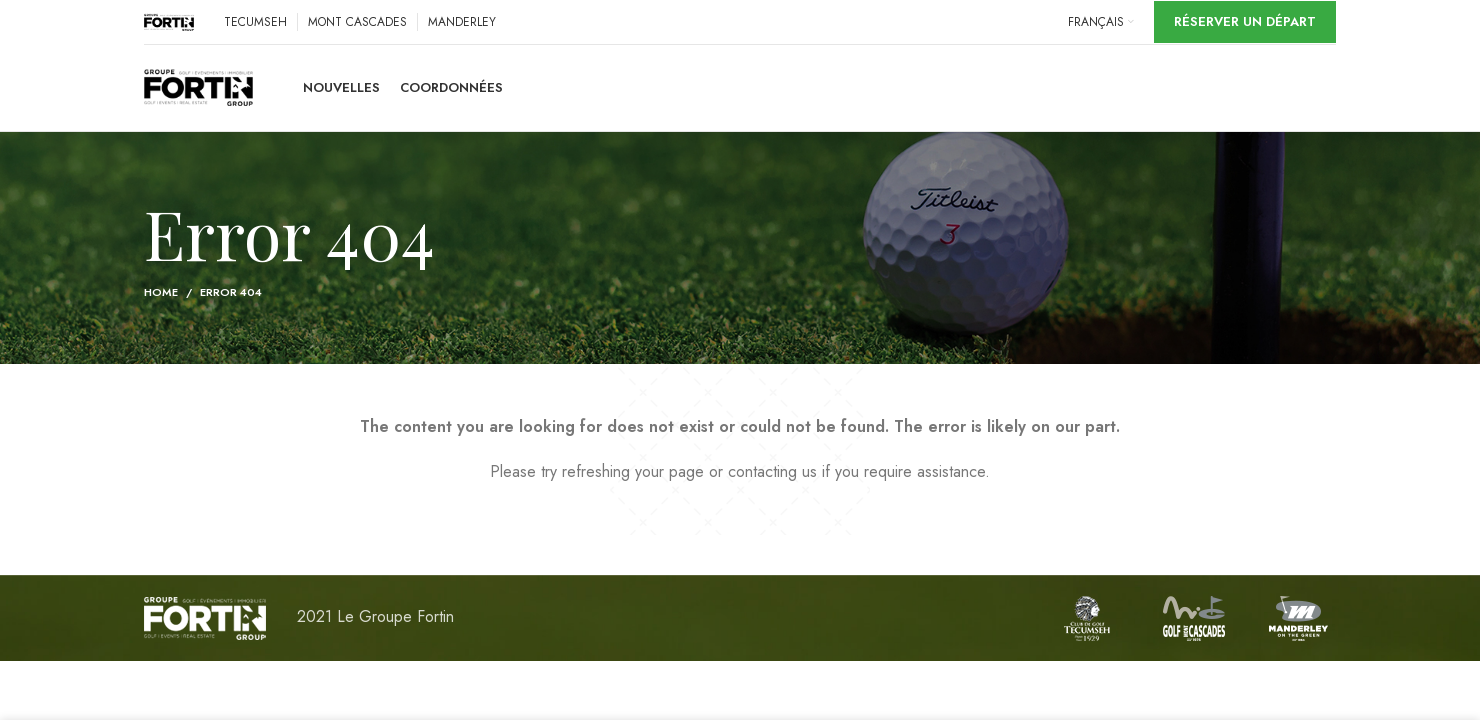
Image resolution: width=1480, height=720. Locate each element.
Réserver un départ (1245, 21)
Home (161, 296)
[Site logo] (169, 20)
